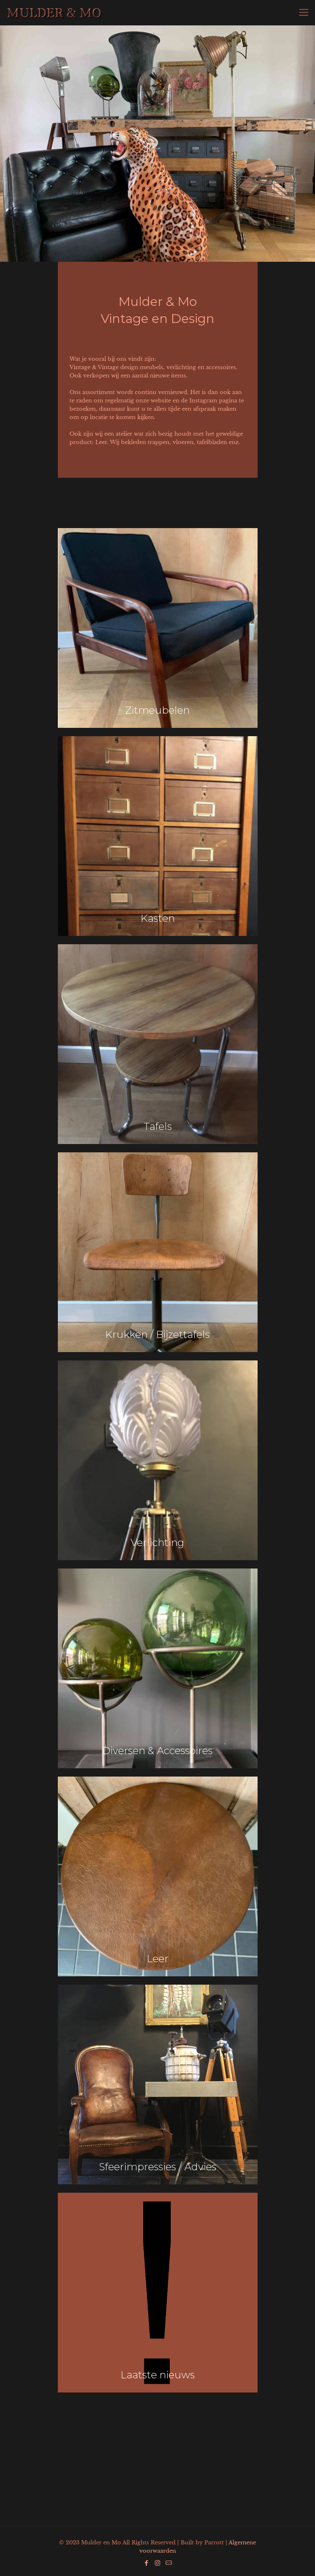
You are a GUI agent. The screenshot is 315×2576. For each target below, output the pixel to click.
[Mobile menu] (304, 12)
